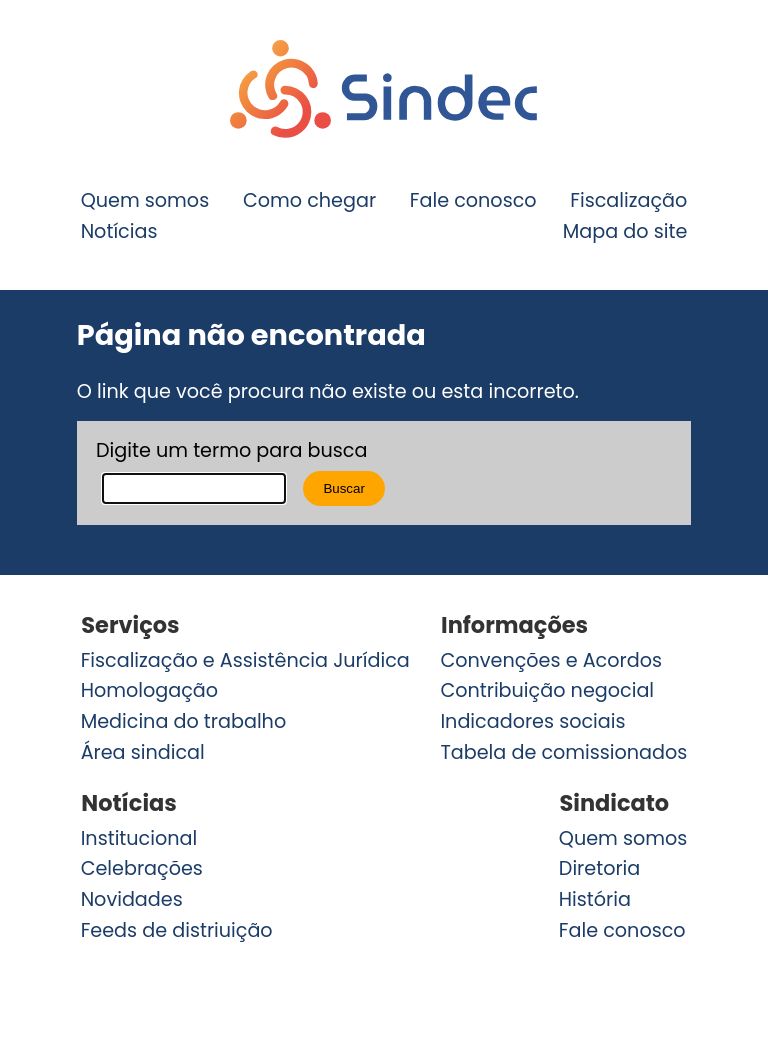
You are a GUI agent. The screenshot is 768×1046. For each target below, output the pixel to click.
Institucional (139, 837)
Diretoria (599, 868)
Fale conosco (473, 200)
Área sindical (143, 752)
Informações (514, 626)
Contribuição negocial (547, 690)
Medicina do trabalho (184, 721)
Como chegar (309, 200)
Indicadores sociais (532, 721)
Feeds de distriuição (177, 930)
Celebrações (142, 868)
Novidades (132, 899)
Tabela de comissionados (563, 752)
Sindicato (614, 804)
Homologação (149, 690)
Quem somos (145, 200)
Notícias (119, 231)
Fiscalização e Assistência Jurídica (245, 660)
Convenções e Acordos (551, 660)
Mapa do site (625, 231)
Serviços (130, 626)
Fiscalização (628, 200)
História (595, 899)
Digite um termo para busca (231, 450)
